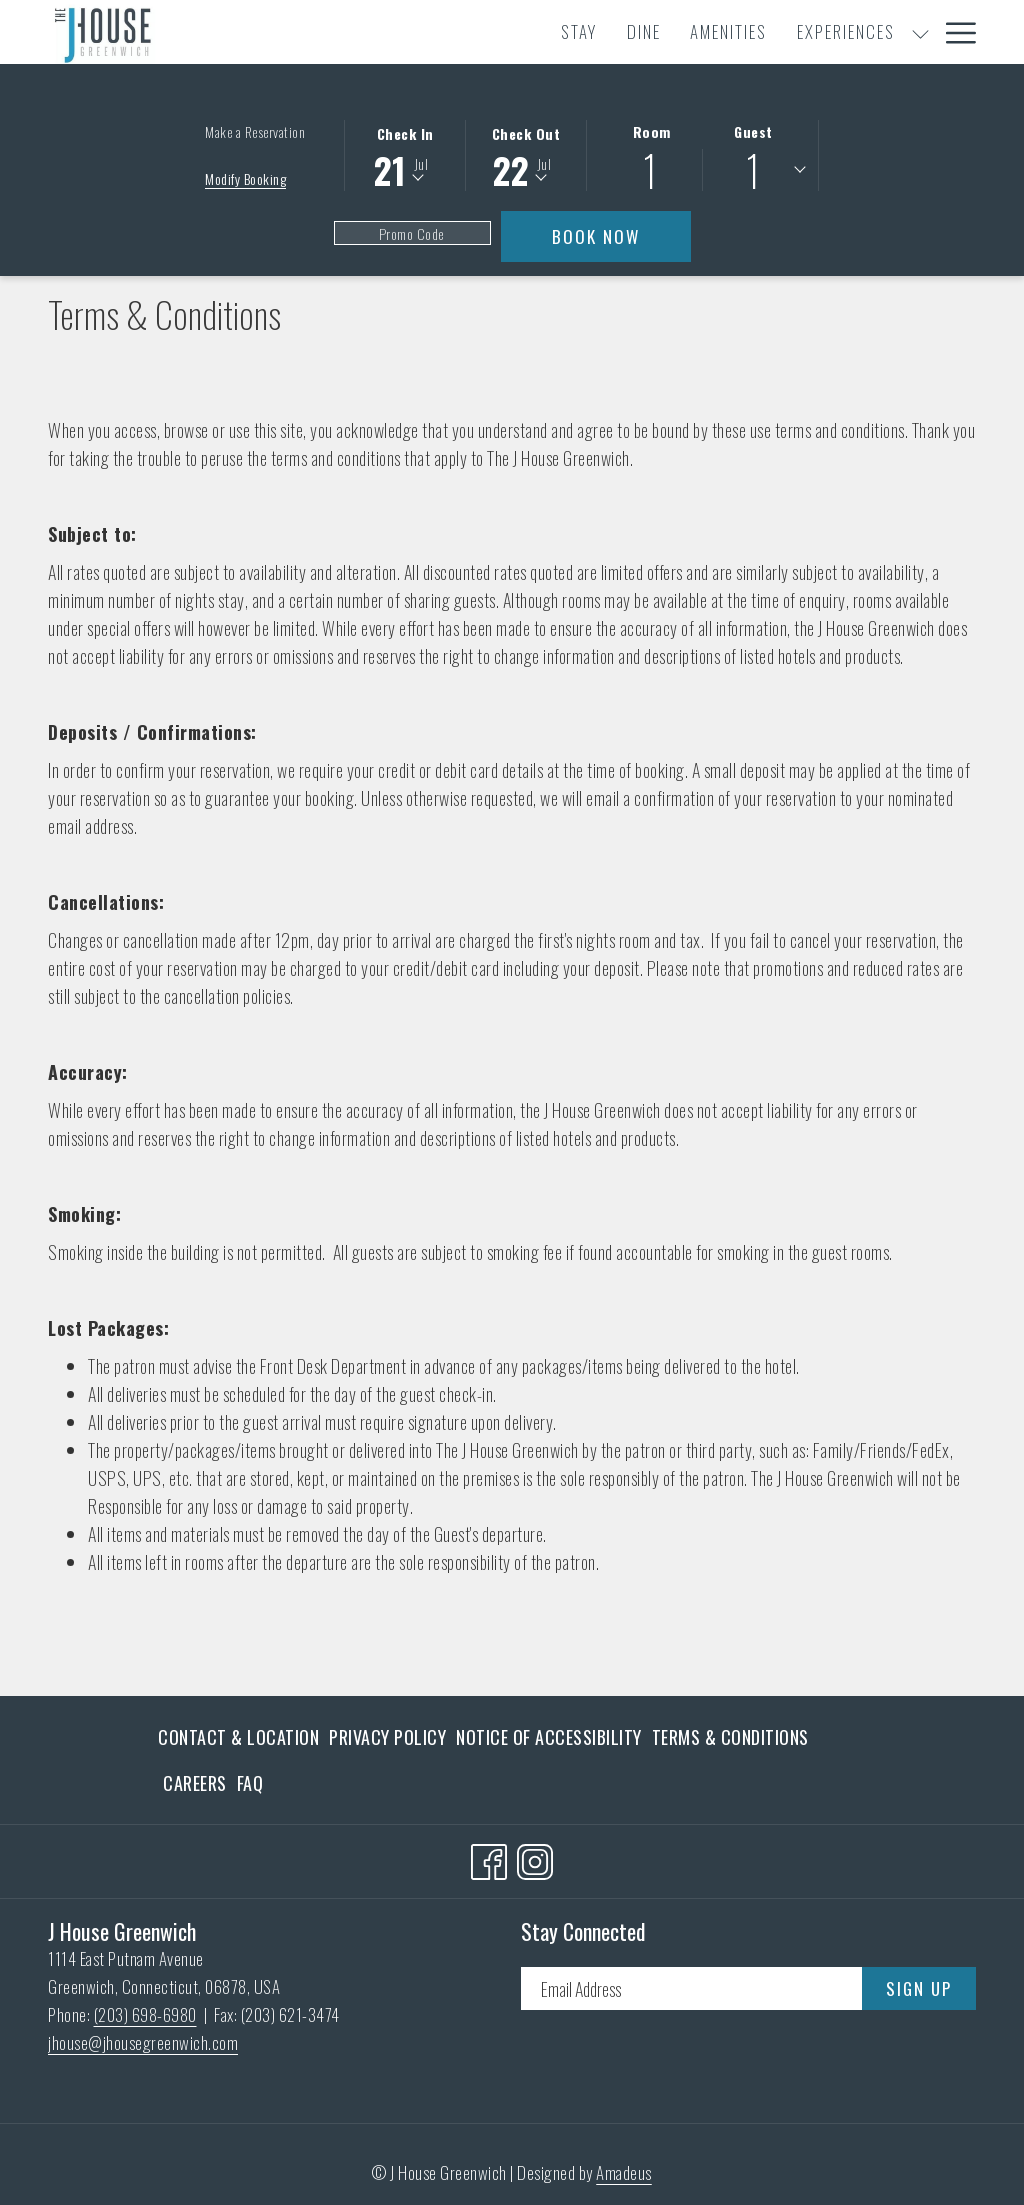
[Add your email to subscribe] (691, 1988)
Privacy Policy (387, 1737)
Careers (195, 1783)
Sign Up (919, 1988)
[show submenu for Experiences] (660, 32)
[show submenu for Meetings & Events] (861, 32)
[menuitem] (319, 32)
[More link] (953, 32)
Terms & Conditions (730, 1737)
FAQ (250, 1783)
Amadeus (624, 2172)
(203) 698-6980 (145, 2014)
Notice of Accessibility (549, 1737)
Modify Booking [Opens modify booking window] (245, 178)
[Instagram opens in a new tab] (535, 1856)
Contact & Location (238, 1737)
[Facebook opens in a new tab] (489, 1856)
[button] (405, 154)
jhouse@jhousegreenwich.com (143, 2042)
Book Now (621, 236)
